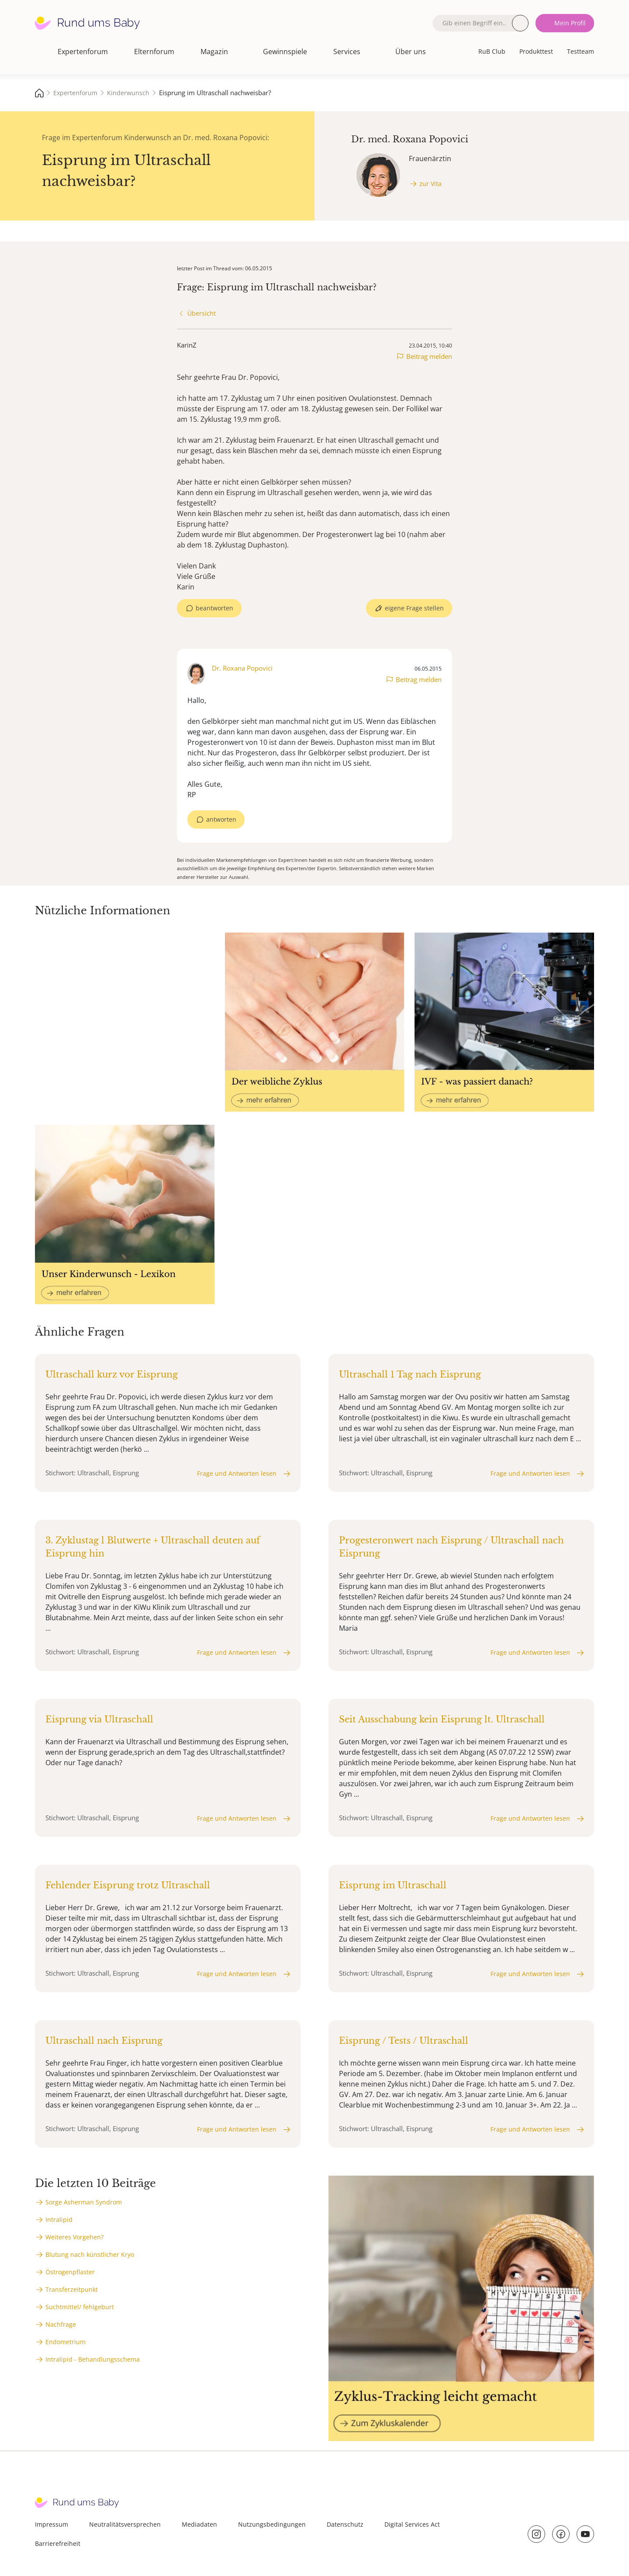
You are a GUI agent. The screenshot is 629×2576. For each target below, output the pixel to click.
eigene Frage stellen (414, 608)
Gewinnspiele (285, 51)
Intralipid (59, 2219)
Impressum (51, 2524)
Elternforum (154, 51)
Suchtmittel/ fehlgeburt (79, 2307)
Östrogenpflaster (70, 2272)
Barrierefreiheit (57, 2543)
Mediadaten (199, 2524)
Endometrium (65, 2342)
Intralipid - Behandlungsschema (92, 2359)
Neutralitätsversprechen (125, 2524)
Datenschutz (345, 2524)
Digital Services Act (412, 2524)
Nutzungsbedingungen (272, 2524)
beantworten (214, 608)
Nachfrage (60, 2324)
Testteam (580, 51)
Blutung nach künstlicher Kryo (89, 2254)
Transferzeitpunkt (71, 2289)
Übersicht (201, 313)
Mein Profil (570, 23)
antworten (221, 819)
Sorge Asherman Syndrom (83, 2202)
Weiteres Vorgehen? (74, 2237)
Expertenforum (83, 51)
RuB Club (491, 51)
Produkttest (536, 51)
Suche (520, 23)
